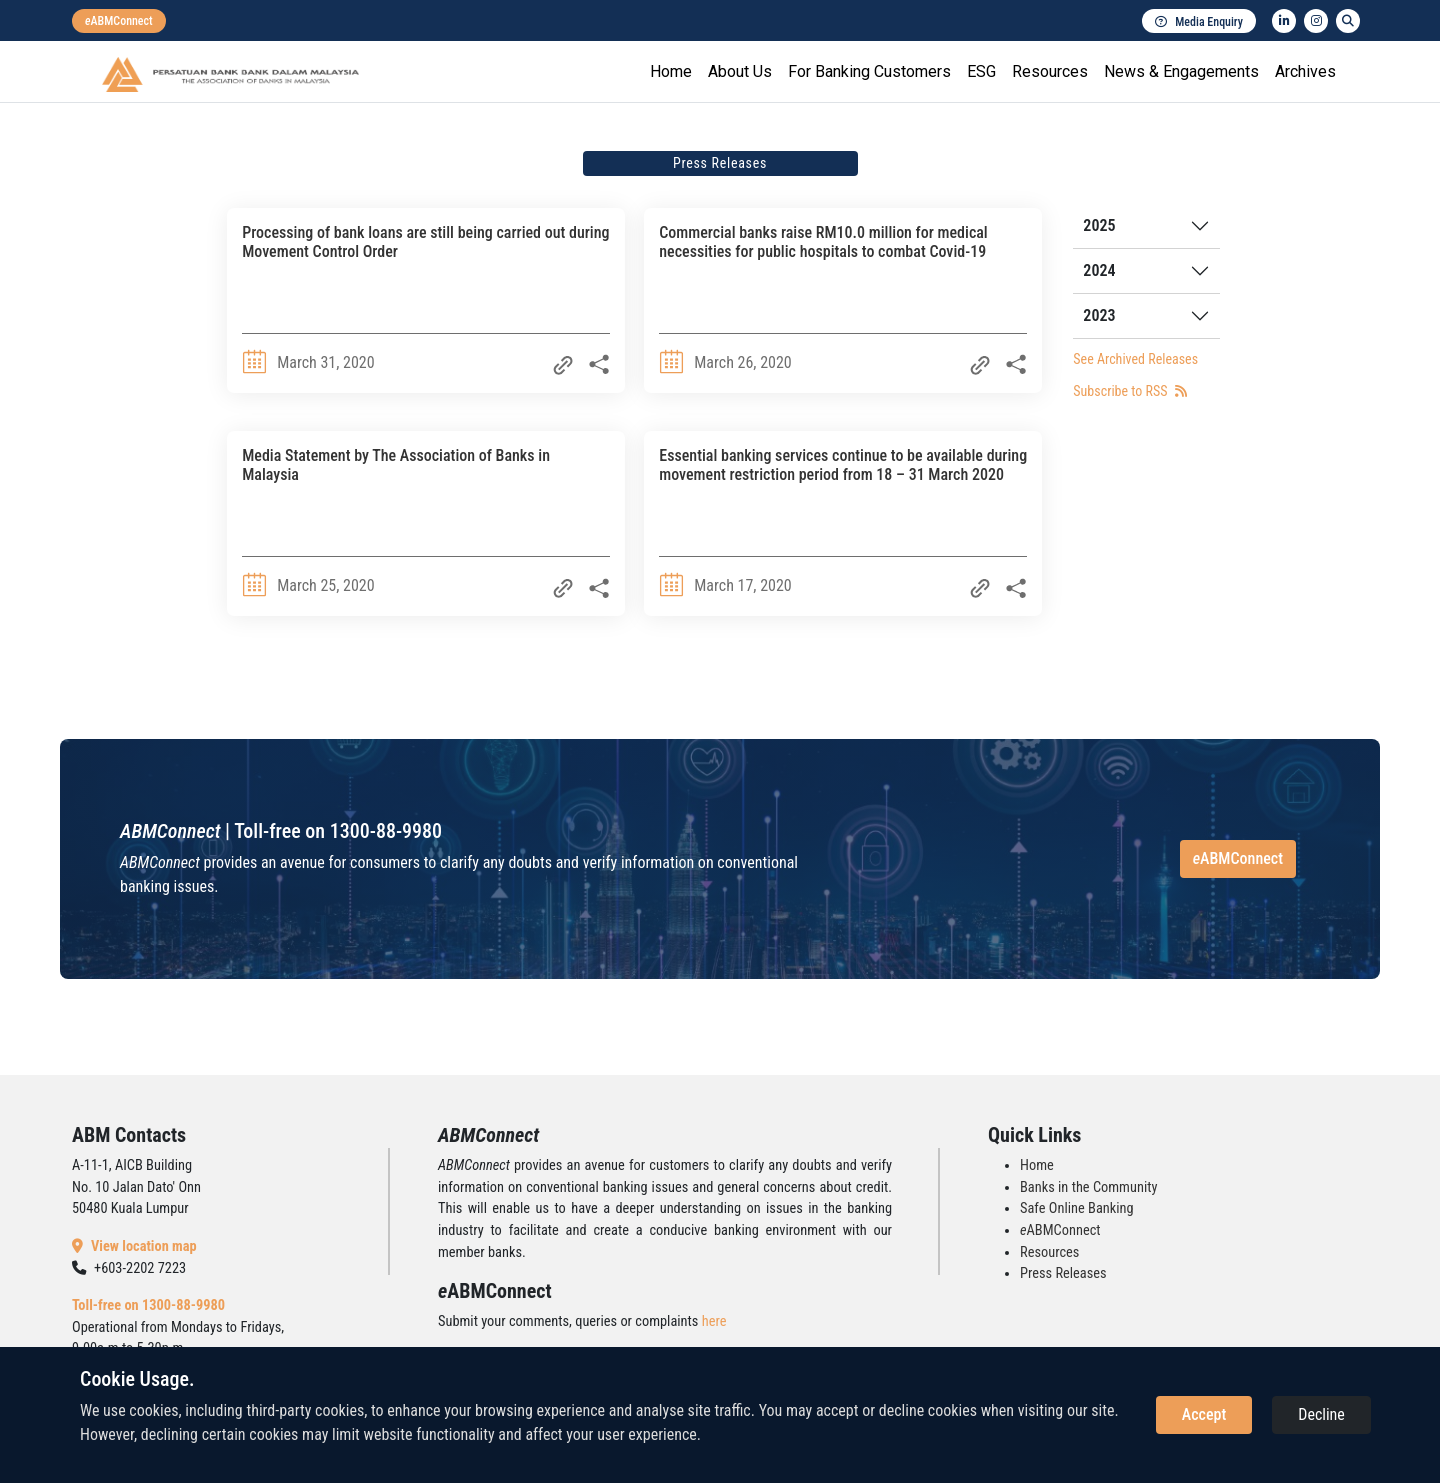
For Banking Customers (869, 71)
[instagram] (1316, 21)
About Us (740, 71)
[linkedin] (1284, 21)
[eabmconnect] (119, 21)
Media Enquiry (1199, 22)
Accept (1204, 1414)
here (714, 1321)
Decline (1321, 1414)
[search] (1348, 21)
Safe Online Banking (1077, 1208)
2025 (1099, 225)
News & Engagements (1181, 71)
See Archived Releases (1135, 359)
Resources (1050, 71)
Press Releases (1063, 1273)
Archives (1305, 71)
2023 (1099, 315)
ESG (981, 71)
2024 (1099, 270)
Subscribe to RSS (1129, 391)
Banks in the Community (1088, 1187)
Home (671, 71)
